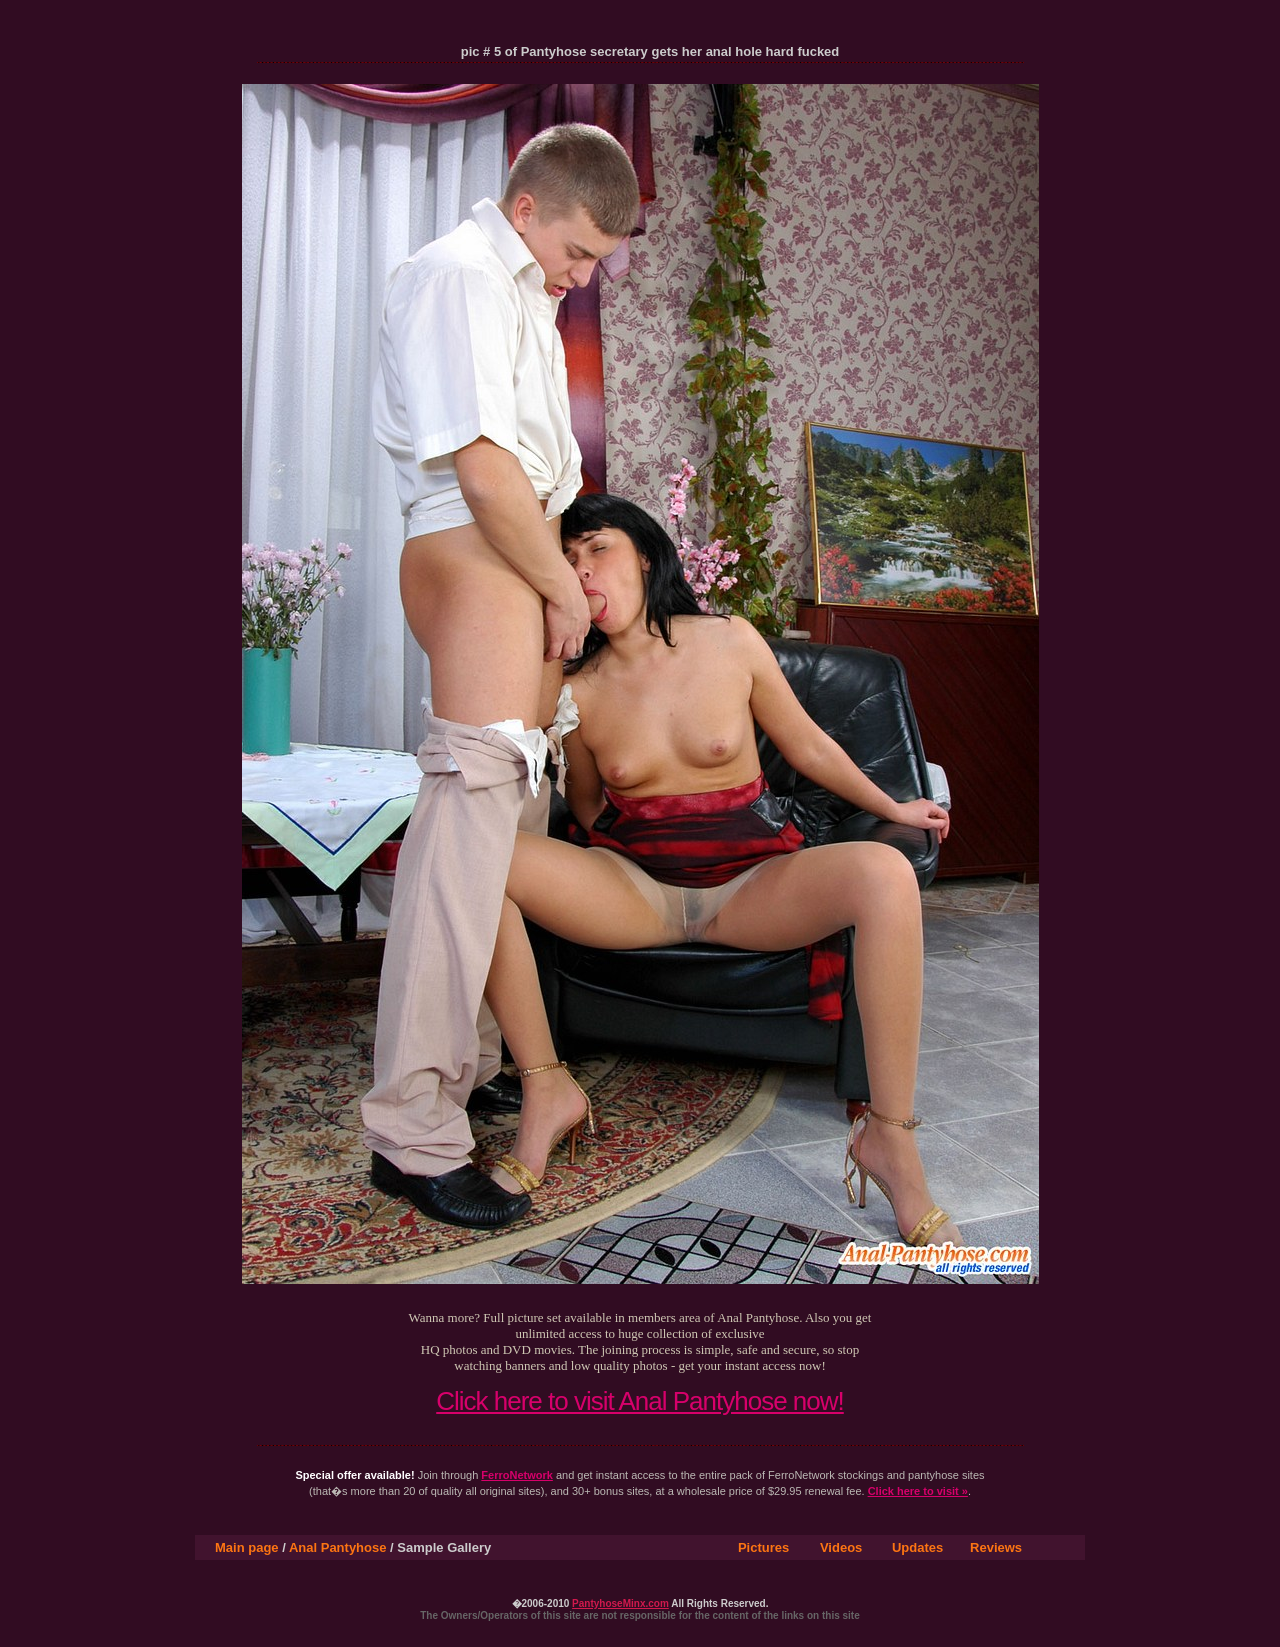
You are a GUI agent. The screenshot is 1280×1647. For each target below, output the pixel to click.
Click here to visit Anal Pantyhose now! (640, 1401)
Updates (917, 1547)
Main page (247, 1547)
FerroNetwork (517, 1475)
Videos (841, 1547)
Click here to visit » (918, 1491)
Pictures (763, 1547)
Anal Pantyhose (338, 1547)
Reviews (996, 1547)
